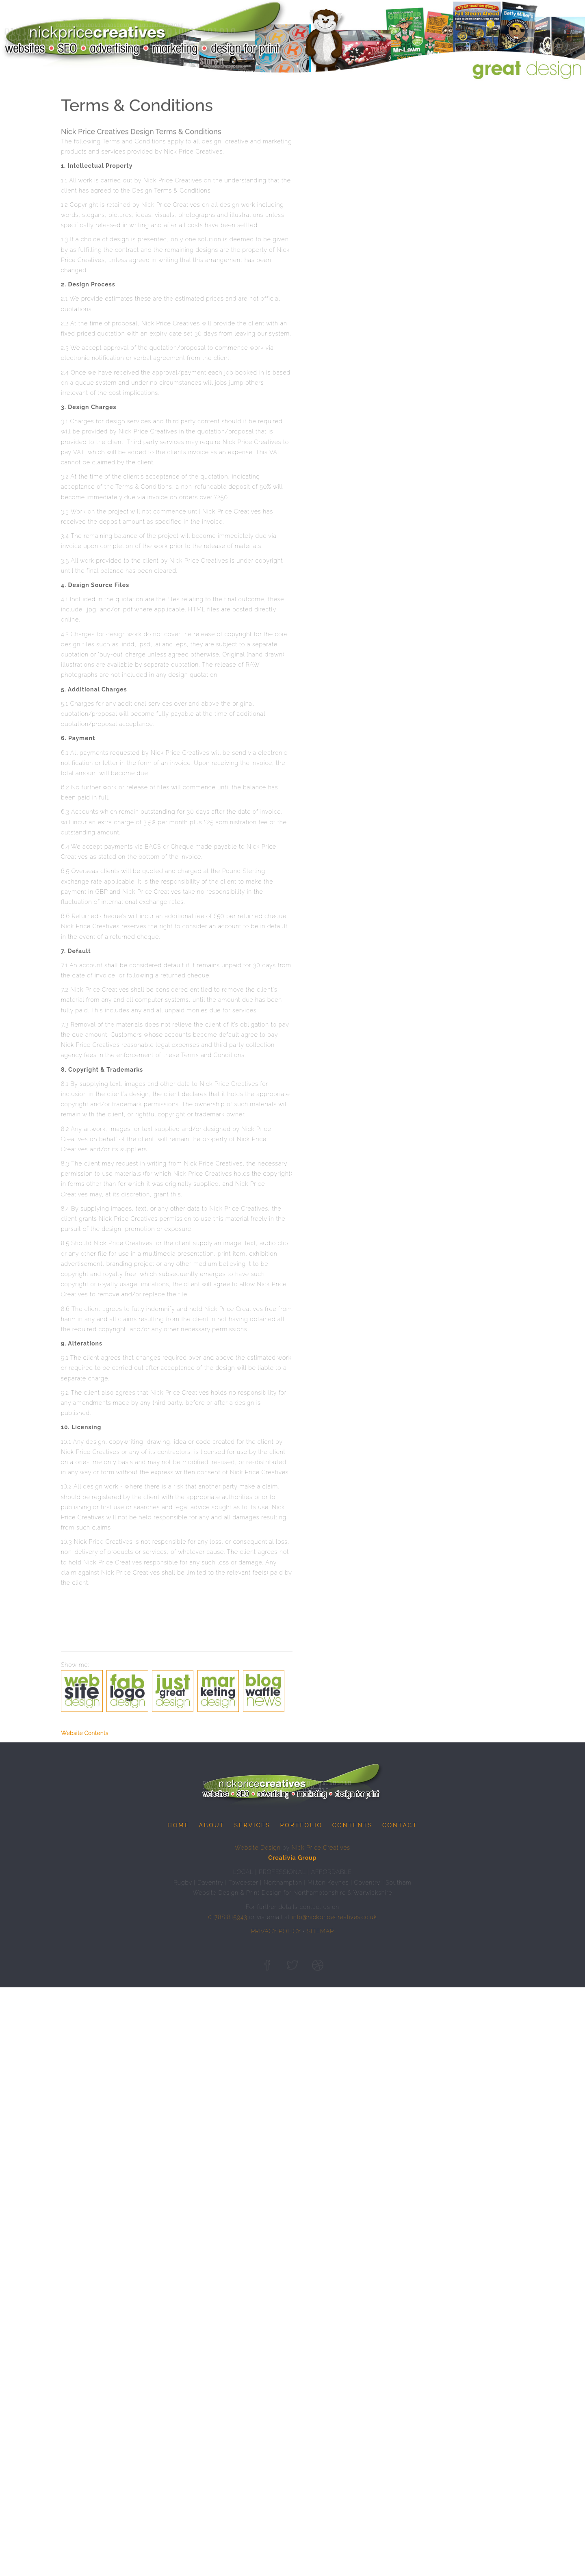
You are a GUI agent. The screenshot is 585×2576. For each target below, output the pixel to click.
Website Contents (84, 1734)
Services (252, 1825)
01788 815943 (227, 1918)
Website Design (258, 1848)
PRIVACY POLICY (276, 1932)
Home (178, 1825)
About (212, 1825)
